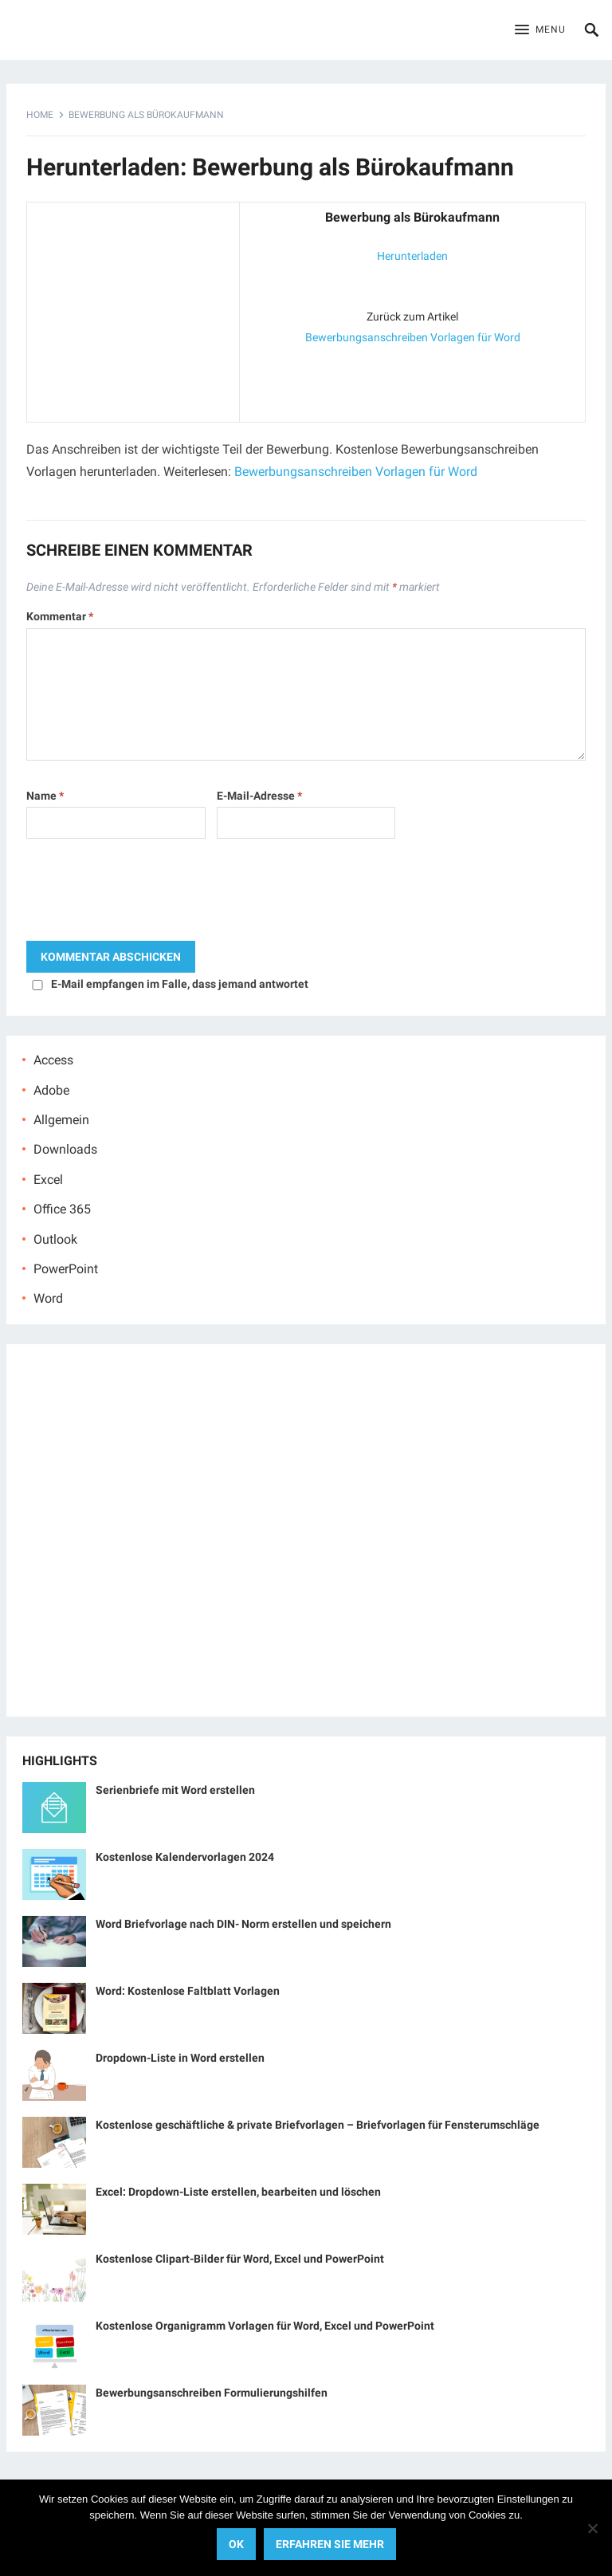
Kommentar (59, 616)
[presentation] (147, 894)
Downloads (65, 1149)
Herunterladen (412, 256)
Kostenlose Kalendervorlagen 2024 (185, 1856)
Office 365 (62, 1209)
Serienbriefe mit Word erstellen (175, 1790)
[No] (592, 2528)
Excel (48, 1179)
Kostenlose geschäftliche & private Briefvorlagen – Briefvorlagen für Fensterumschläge (317, 2124)
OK (236, 2544)
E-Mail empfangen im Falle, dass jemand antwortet (179, 983)
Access (53, 1060)
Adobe (51, 1090)
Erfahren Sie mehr (330, 2544)
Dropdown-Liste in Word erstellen (180, 2057)
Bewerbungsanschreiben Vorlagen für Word (412, 337)
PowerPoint (65, 1268)
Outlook (55, 1239)
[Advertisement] (133, 308)
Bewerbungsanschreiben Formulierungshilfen (212, 2392)
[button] (540, 30)
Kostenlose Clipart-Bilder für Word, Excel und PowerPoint (240, 2258)
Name (45, 795)
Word (48, 1298)
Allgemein (61, 1119)
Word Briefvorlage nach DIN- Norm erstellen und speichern (243, 1923)
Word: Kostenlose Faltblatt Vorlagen (188, 1990)
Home (39, 114)
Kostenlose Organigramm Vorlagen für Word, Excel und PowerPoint (265, 2325)
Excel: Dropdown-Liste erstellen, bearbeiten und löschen (238, 2191)
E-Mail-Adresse (259, 795)
